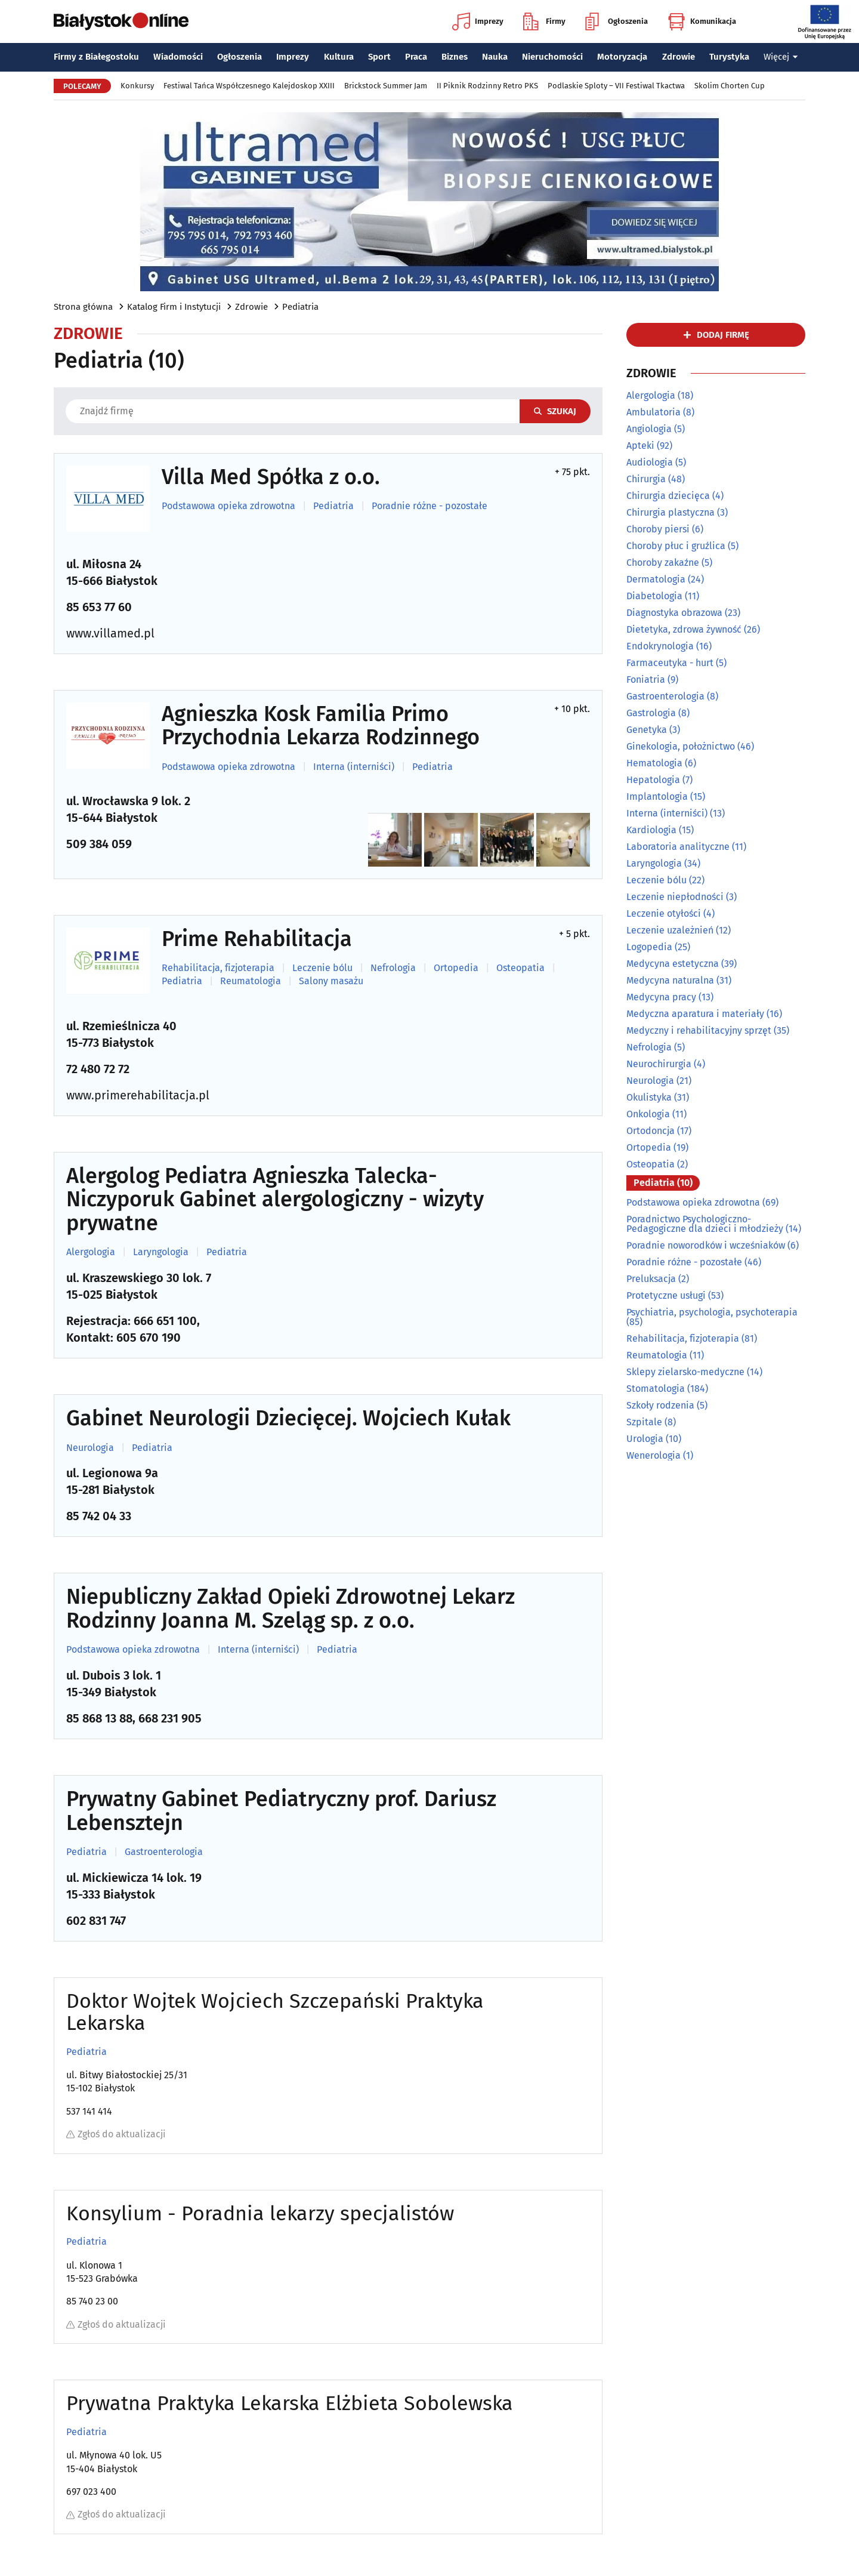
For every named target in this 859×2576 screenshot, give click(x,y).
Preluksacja (651, 1278)
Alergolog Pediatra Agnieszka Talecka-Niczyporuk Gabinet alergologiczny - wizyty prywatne (275, 1199)
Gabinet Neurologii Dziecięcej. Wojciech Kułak (288, 1419)
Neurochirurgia (658, 1064)
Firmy (544, 21)
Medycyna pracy (661, 997)
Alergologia (90, 1252)
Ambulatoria (653, 412)
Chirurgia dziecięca (668, 495)
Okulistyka (649, 1097)
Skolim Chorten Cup (729, 86)
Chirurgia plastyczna (670, 512)
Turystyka (729, 56)
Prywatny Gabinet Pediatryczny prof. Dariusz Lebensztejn (281, 1811)
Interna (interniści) (353, 767)
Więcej (781, 56)
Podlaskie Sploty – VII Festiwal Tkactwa (616, 86)
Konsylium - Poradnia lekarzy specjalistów (260, 2213)
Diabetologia (654, 596)
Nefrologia (393, 968)
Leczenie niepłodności (675, 896)
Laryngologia (161, 1252)
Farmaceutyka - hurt (669, 662)
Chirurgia (646, 479)
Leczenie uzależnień (669, 930)
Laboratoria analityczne (678, 846)
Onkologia (648, 1114)
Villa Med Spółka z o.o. (271, 477)
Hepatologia (653, 779)
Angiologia (649, 429)
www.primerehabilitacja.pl (137, 1095)
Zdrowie (678, 56)
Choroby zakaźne (662, 562)
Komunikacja (702, 21)
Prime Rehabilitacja (257, 939)
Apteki (640, 445)
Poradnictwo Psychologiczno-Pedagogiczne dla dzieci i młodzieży (704, 1223)
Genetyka (646, 729)
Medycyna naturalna (670, 980)
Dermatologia (655, 579)
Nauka (495, 56)
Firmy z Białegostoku (96, 56)
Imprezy (477, 21)
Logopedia (649, 947)
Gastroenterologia (164, 1852)
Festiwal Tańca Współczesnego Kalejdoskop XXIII (249, 86)
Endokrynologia (660, 646)
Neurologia (90, 1448)
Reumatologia (250, 981)
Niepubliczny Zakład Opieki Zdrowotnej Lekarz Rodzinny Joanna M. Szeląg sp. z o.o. (290, 1608)
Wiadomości (178, 56)
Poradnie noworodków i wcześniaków (705, 1245)
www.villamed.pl (110, 633)
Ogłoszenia (616, 21)
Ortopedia (456, 968)
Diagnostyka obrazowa (674, 612)
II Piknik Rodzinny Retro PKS (487, 86)
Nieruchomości (552, 56)
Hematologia (654, 763)
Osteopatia (520, 968)
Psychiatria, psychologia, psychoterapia (712, 1312)
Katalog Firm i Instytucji (174, 306)
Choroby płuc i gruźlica (675, 545)
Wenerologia (653, 1455)
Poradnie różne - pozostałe (429, 506)
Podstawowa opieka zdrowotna (228, 506)
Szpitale (644, 1422)
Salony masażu (331, 981)
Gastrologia (651, 713)
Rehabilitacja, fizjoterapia (218, 968)
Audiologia (649, 462)
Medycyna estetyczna (672, 963)
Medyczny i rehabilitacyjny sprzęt (698, 1030)
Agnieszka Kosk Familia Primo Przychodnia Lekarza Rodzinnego (321, 726)
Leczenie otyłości (663, 913)
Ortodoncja (650, 1130)
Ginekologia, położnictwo (680, 746)
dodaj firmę (723, 334)
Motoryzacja (622, 56)
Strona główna (83, 306)
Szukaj (555, 411)
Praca (416, 56)
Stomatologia (655, 1388)
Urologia (644, 1438)
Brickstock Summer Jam (385, 86)
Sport (379, 56)
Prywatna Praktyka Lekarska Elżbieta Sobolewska (289, 2403)
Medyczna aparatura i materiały (695, 1013)
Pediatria (300, 306)
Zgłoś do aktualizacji (116, 2134)
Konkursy (137, 86)
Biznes (454, 56)
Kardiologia (651, 830)
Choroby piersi (658, 529)
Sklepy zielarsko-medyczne (685, 1372)
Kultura (339, 56)
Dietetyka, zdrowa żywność (683, 629)
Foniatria (645, 679)
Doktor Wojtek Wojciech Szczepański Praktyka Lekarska (275, 2012)
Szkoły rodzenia (660, 1405)
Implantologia (657, 796)
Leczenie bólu (322, 968)
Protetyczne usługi (666, 1295)
